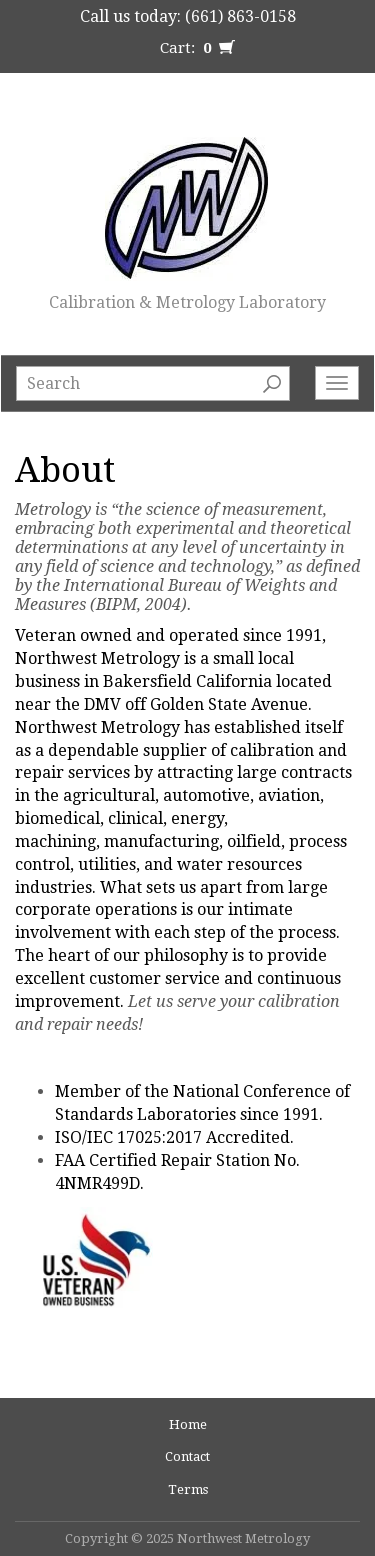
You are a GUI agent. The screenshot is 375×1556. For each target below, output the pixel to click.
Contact (187, 1456)
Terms (188, 1489)
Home (188, 1424)
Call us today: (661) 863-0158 (188, 16)
